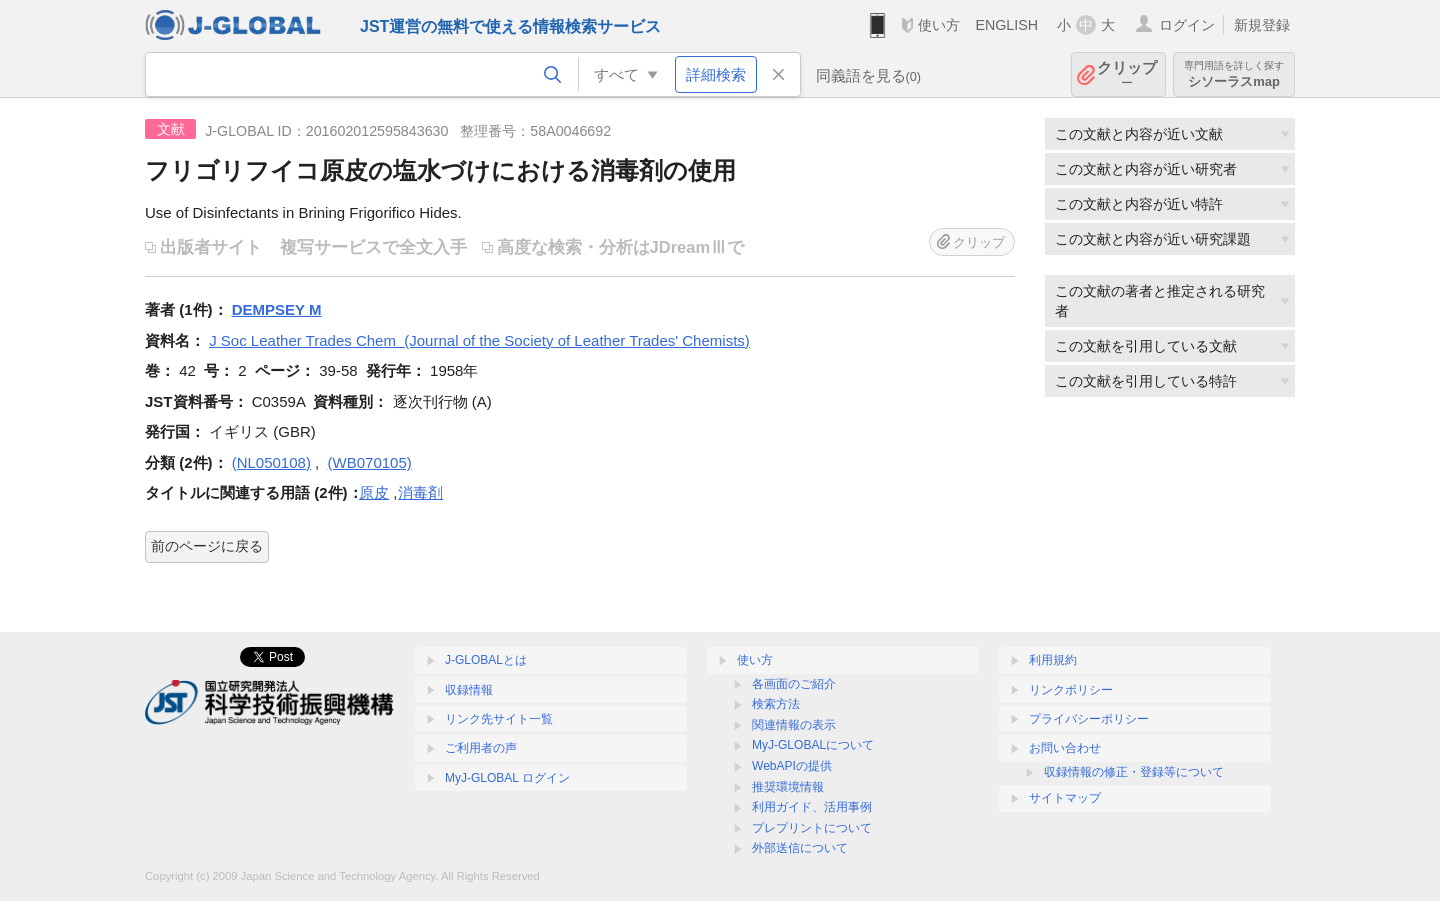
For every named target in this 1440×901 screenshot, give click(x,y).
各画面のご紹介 (794, 684)
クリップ (1127, 74)
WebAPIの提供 (792, 766)
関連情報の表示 (794, 725)
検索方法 (776, 704)
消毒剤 (420, 492)
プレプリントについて (812, 828)
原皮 (374, 492)
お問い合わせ (1065, 748)
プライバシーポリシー (1089, 719)
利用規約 (1053, 660)
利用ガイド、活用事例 (812, 807)
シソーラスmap (1234, 74)
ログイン (1187, 25)
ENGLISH (1006, 25)
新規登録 (1262, 25)
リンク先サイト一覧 (499, 719)
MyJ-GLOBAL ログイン (507, 778)
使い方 (939, 25)
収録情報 (469, 690)
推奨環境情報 (788, 787)
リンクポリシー (1071, 690)
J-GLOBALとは (486, 660)
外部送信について (800, 848)
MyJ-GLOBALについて (813, 745)
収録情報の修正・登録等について (1134, 772)
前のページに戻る (207, 546)
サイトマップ (1065, 798)
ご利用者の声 (481, 748)
